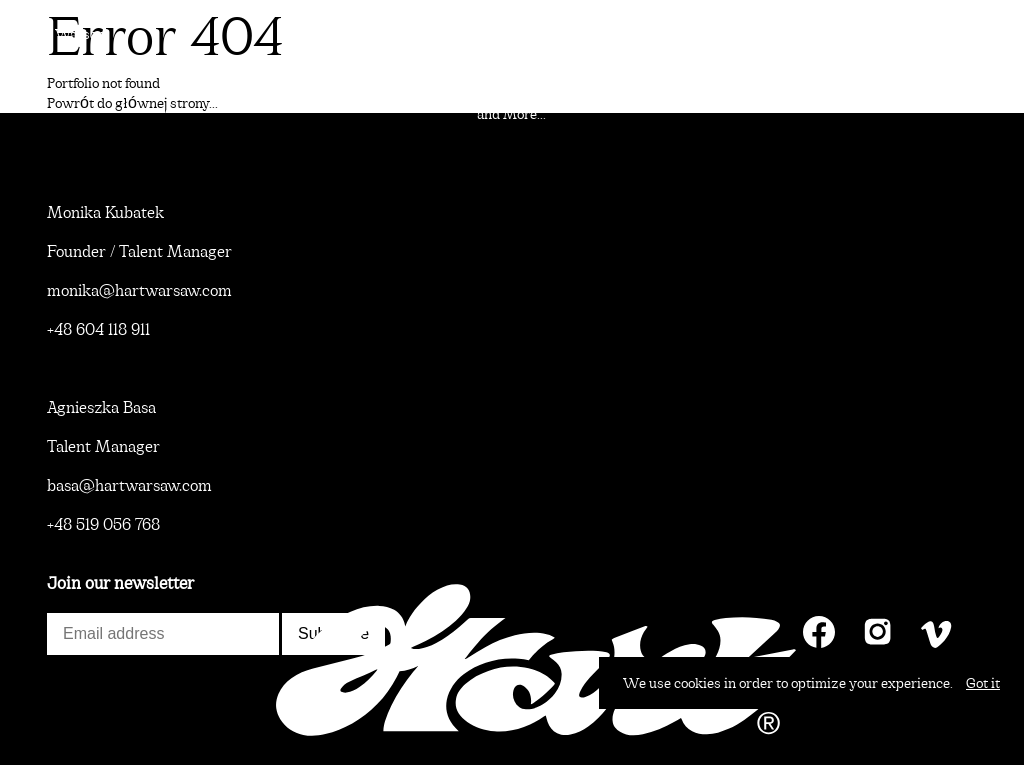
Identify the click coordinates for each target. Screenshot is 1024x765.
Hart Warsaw (66, 34)
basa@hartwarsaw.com (129, 485)
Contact (976, 731)
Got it (983, 683)
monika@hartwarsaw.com (139, 290)
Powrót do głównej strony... (132, 103)
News (42, 731)
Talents (977, 34)
